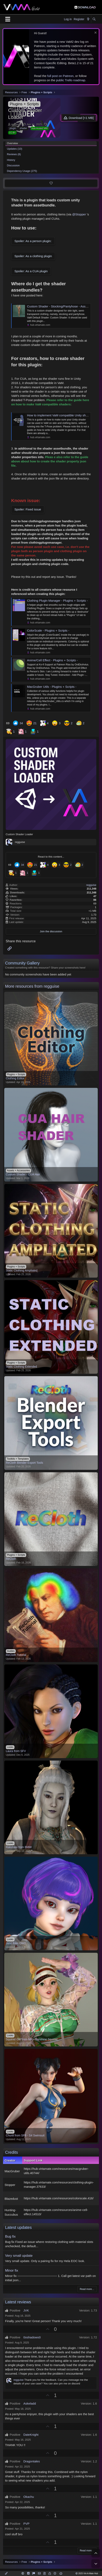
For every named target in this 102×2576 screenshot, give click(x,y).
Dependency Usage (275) (22, 170)
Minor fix (11, 2270)
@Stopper (79, 214)
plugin (13, 128)
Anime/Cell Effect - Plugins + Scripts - (52, 660)
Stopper (10, 2185)
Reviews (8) (14, 154)
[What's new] (88, 19)
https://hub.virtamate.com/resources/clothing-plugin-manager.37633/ (59, 2184)
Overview (12, 143)
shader (23, 128)
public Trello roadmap (70, 80)
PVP (26, 2523)
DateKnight (30, 2434)
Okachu (28, 2496)
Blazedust (11, 2198)
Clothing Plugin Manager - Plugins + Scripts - (57, 600)
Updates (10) (14, 148)
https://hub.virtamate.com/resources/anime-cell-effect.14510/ (56, 2212)
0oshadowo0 (32, 2337)
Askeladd (29, 2403)
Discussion (13, 165)
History (11, 159)
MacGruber (12, 2171)
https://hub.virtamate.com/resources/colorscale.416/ (59, 2198)
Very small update (19, 2256)
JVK (26, 2310)
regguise (16, 124)
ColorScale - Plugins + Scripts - (48, 630)
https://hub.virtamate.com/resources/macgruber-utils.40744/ (56, 2171)
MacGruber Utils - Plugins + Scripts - (51, 686)
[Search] (94, 19)
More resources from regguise (32, 986)
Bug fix (10, 2236)
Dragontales (31, 2461)
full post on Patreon (60, 76)
